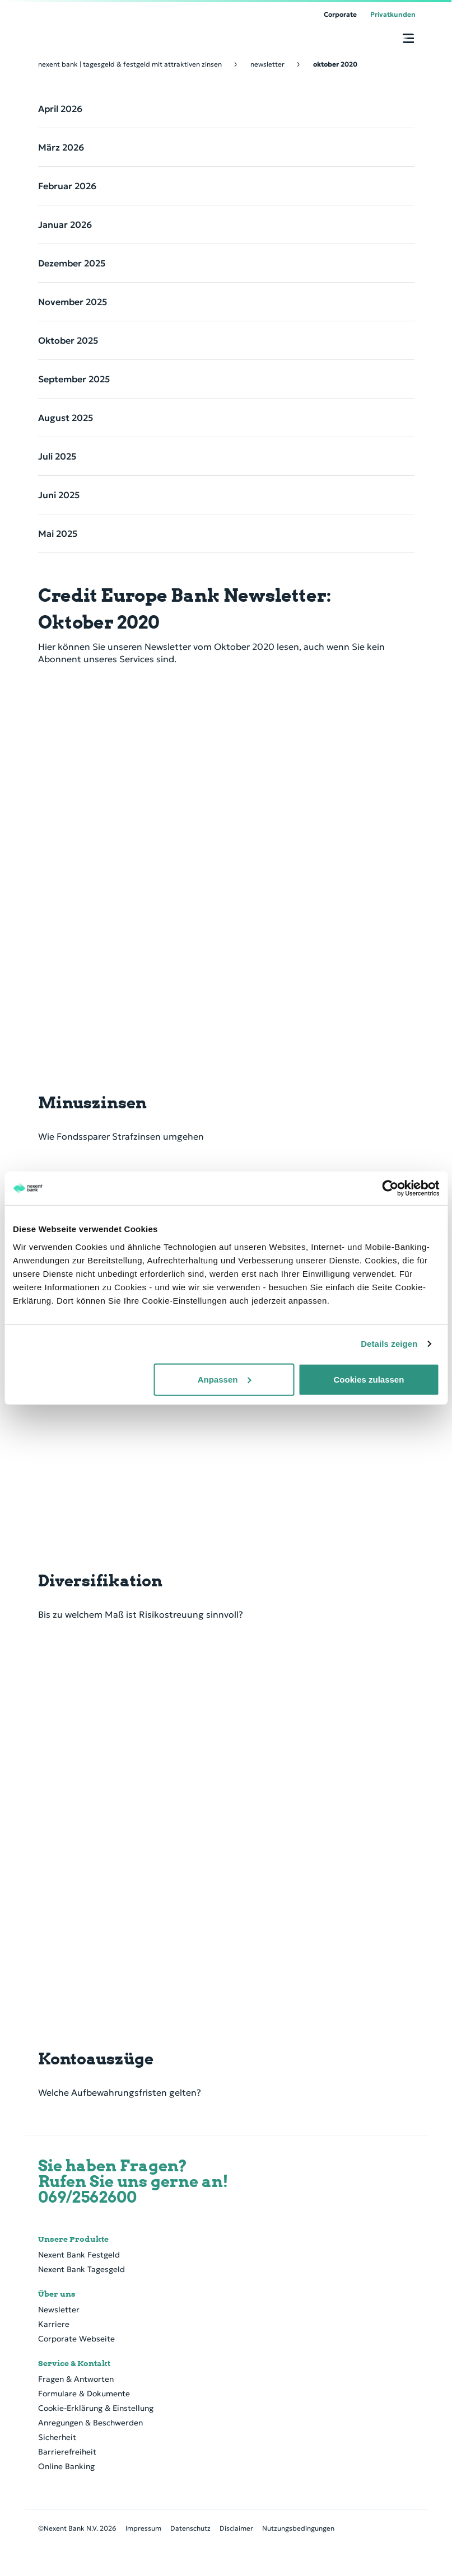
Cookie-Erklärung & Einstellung (95, 2408)
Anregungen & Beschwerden (90, 2423)
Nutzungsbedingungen (298, 2528)
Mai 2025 (57, 533)
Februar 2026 (67, 185)
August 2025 (65, 417)
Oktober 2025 (68, 340)
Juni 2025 (59, 494)
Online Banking (66, 2466)
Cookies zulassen (368, 1379)
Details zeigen (389, 1343)
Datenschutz (190, 2528)
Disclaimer (236, 2528)
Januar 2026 (65, 224)
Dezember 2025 (71, 263)
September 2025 (74, 379)
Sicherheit (57, 2437)
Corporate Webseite (76, 2339)
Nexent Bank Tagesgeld (81, 2269)
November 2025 (72, 301)
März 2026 (61, 147)
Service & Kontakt (74, 2363)
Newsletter (59, 2310)
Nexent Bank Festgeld (79, 2255)
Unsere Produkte (73, 2239)
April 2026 (60, 108)
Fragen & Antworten (76, 2379)
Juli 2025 (57, 456)
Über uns (57, 2294)
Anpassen (224, 1379)
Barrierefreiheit (67, 2452)
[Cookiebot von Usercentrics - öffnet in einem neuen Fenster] (390, 1188)
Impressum (143, 2528)
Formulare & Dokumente (84, 2393)
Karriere (53, 2324)
